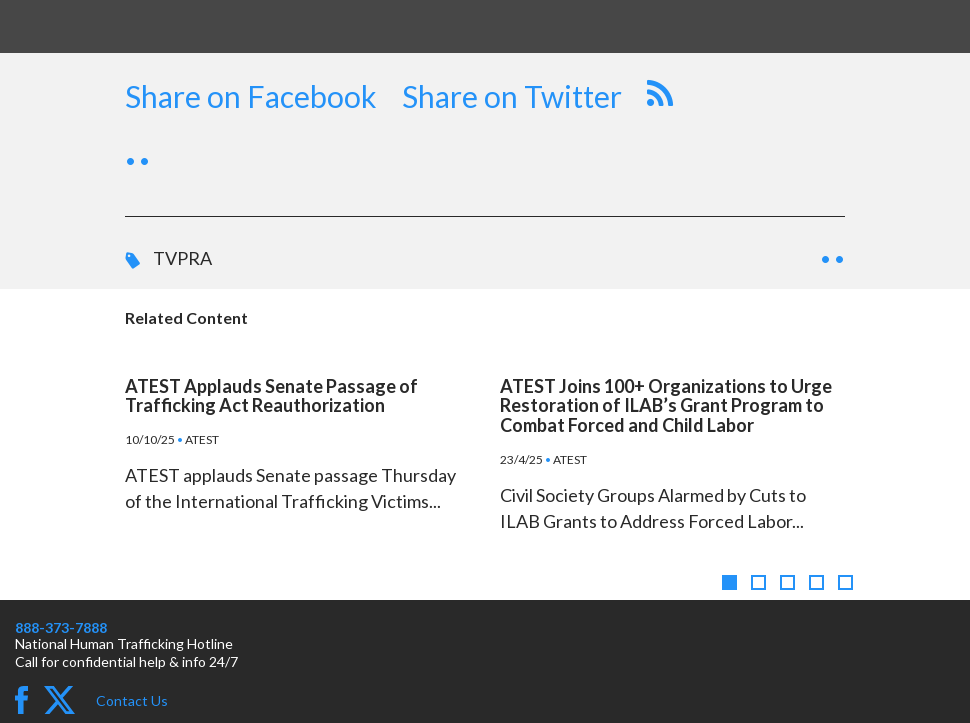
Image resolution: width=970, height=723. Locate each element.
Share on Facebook (251, 96)
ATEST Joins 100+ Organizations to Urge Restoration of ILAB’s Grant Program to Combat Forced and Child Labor (666, 406)
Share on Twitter (512, 96)
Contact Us (132, 700)
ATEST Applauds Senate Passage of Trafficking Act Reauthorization (271, 396)
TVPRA (182, 258)
